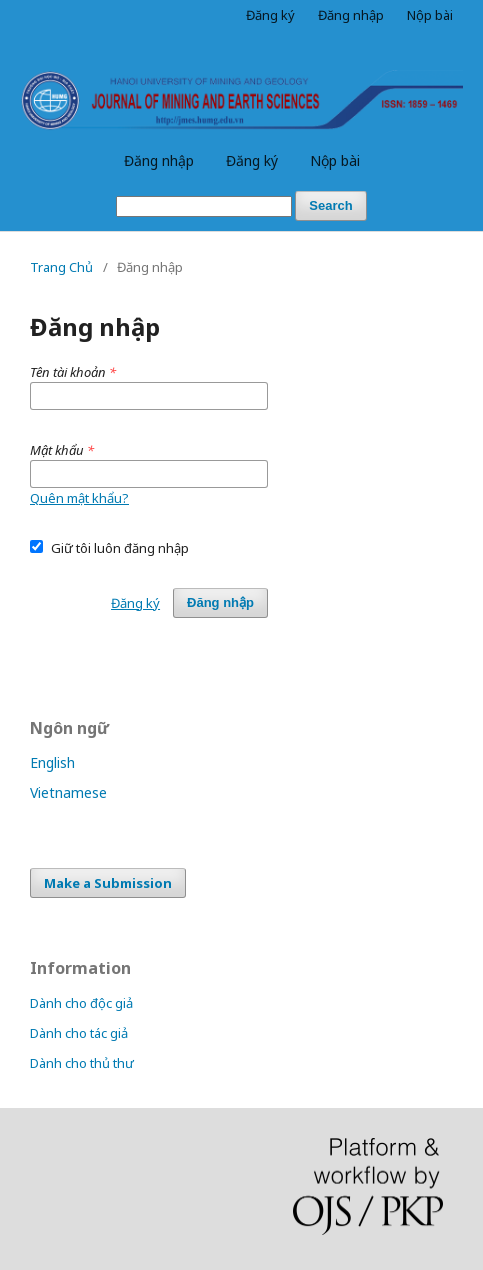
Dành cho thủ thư (82, 1063)
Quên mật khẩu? (79, 498)
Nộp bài (335, 160)
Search (330, 205)
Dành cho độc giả (81, 1003)
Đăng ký (252, 160)
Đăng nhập (159, 160)
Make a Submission (108, 883)
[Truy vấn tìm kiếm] (204, 206)
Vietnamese (68, 792)
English (52, 762)
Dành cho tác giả (79, 1033)
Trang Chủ (61, 267)
